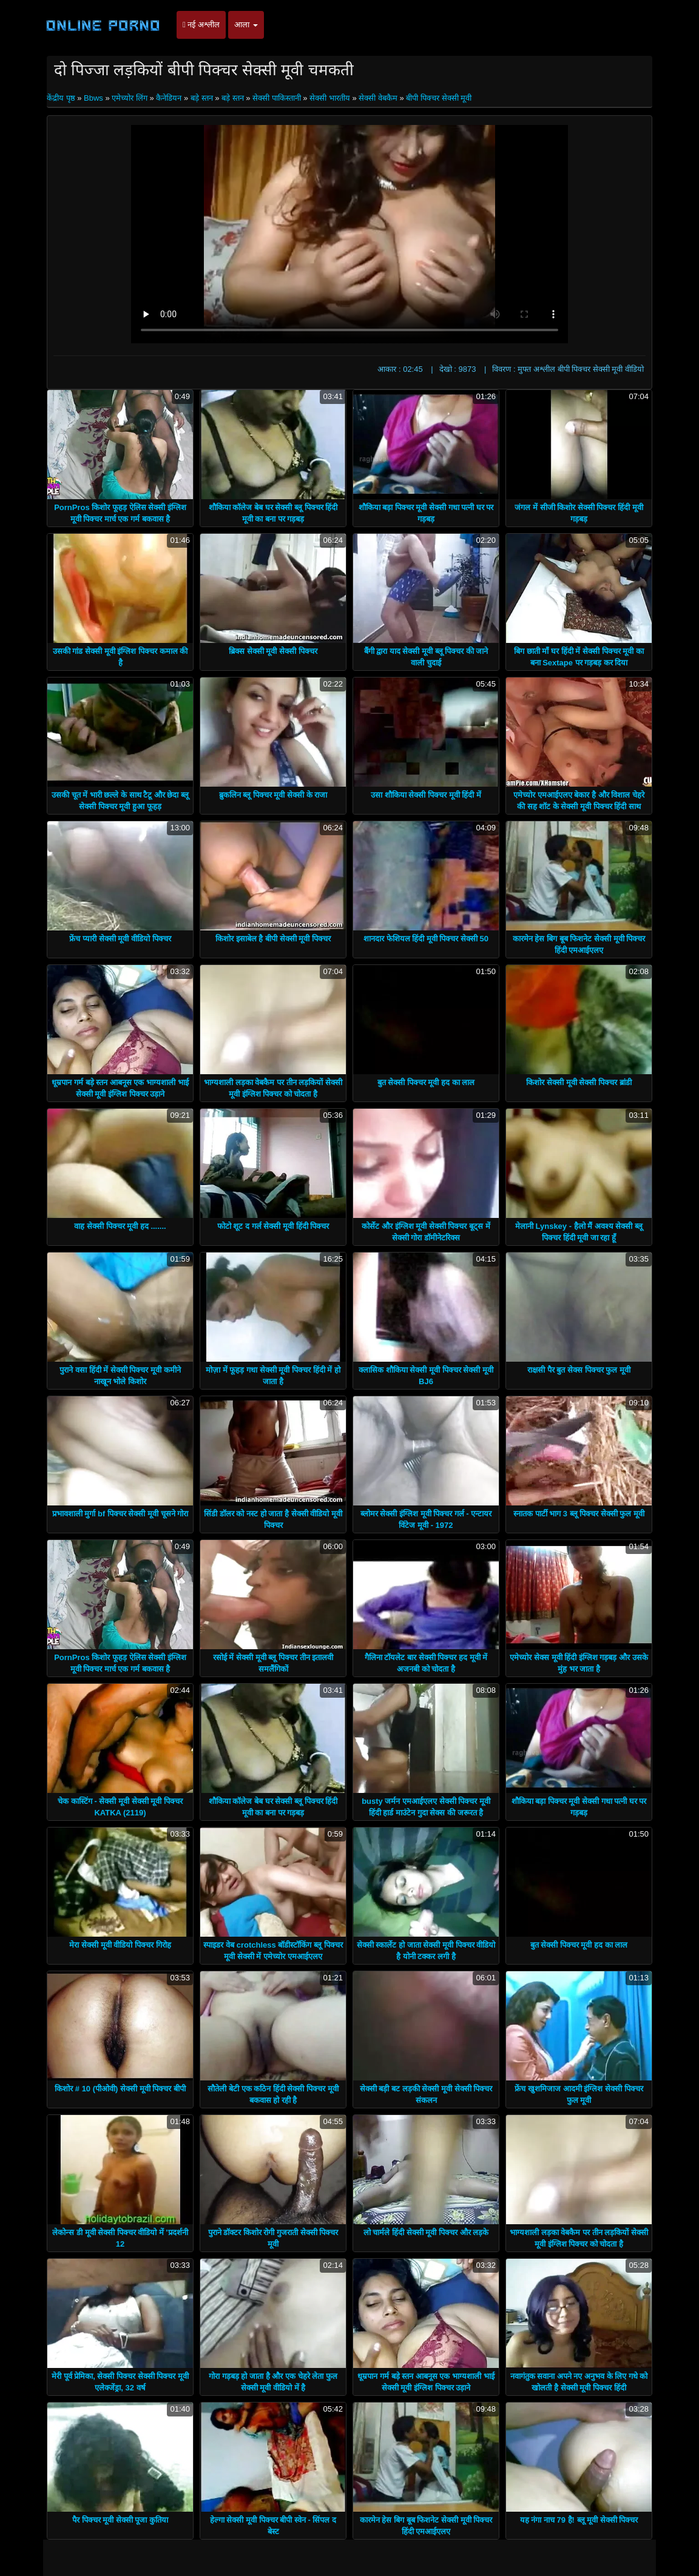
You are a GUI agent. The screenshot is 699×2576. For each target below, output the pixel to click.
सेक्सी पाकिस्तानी (276, 98)
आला (246, 24)
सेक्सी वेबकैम (378, 98)
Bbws (93, 98)
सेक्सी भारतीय (329, 98)
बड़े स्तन (202, 98)
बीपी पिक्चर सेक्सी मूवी (438, 98)
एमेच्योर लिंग (129, 98)
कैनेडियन (168, 98)
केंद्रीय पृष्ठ (62, 98)
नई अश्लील (201, 24)
